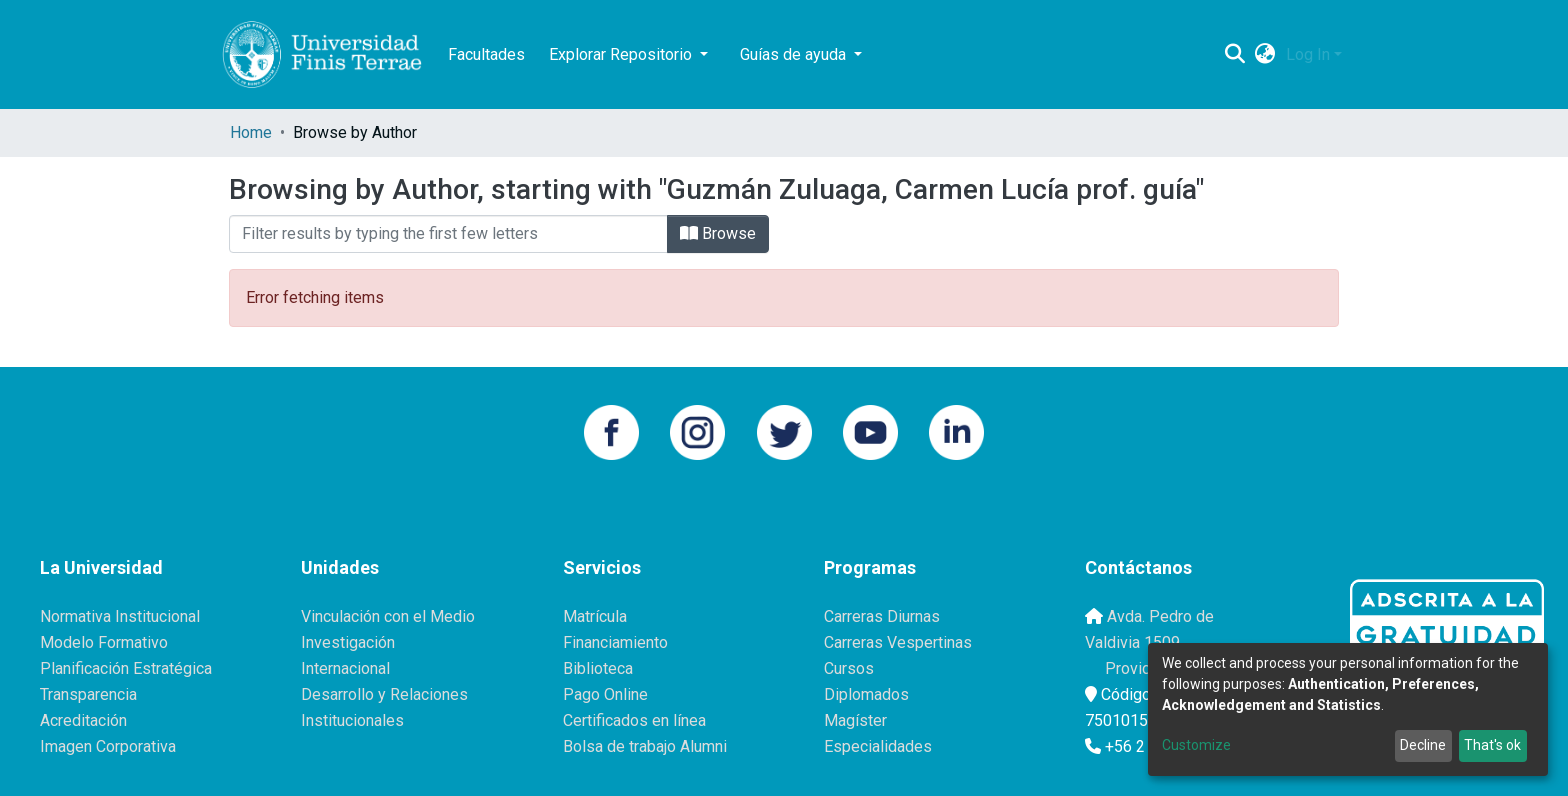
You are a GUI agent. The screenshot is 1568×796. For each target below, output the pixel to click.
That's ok (1492, 745)
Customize (1196, 745)
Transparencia (88, 694)
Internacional (345, 668)
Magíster (855, 720)
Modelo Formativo (104, 642)
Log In (1308, 54)
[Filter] (448, 234)
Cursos (849, 668)
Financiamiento (615, 642)
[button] (1265, 55)
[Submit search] (1235, 55)
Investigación (348, 642)
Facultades (486, 54)
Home (251, 132)
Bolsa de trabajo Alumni (645, 746)
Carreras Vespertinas (898, 642)
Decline (1423, 745)
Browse (718, 233)
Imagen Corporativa (108, 746)
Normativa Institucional (120, 616)
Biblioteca (598, 668)
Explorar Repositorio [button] (622, 54)
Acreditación (83, 720)
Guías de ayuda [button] (795, 54)
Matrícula (595, 616)
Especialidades (878, 746)
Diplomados (866, 694)
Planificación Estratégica (126, 668)
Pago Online (605, 694)
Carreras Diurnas (882, 616)
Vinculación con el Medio (388, 616)
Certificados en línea (634, 720)
